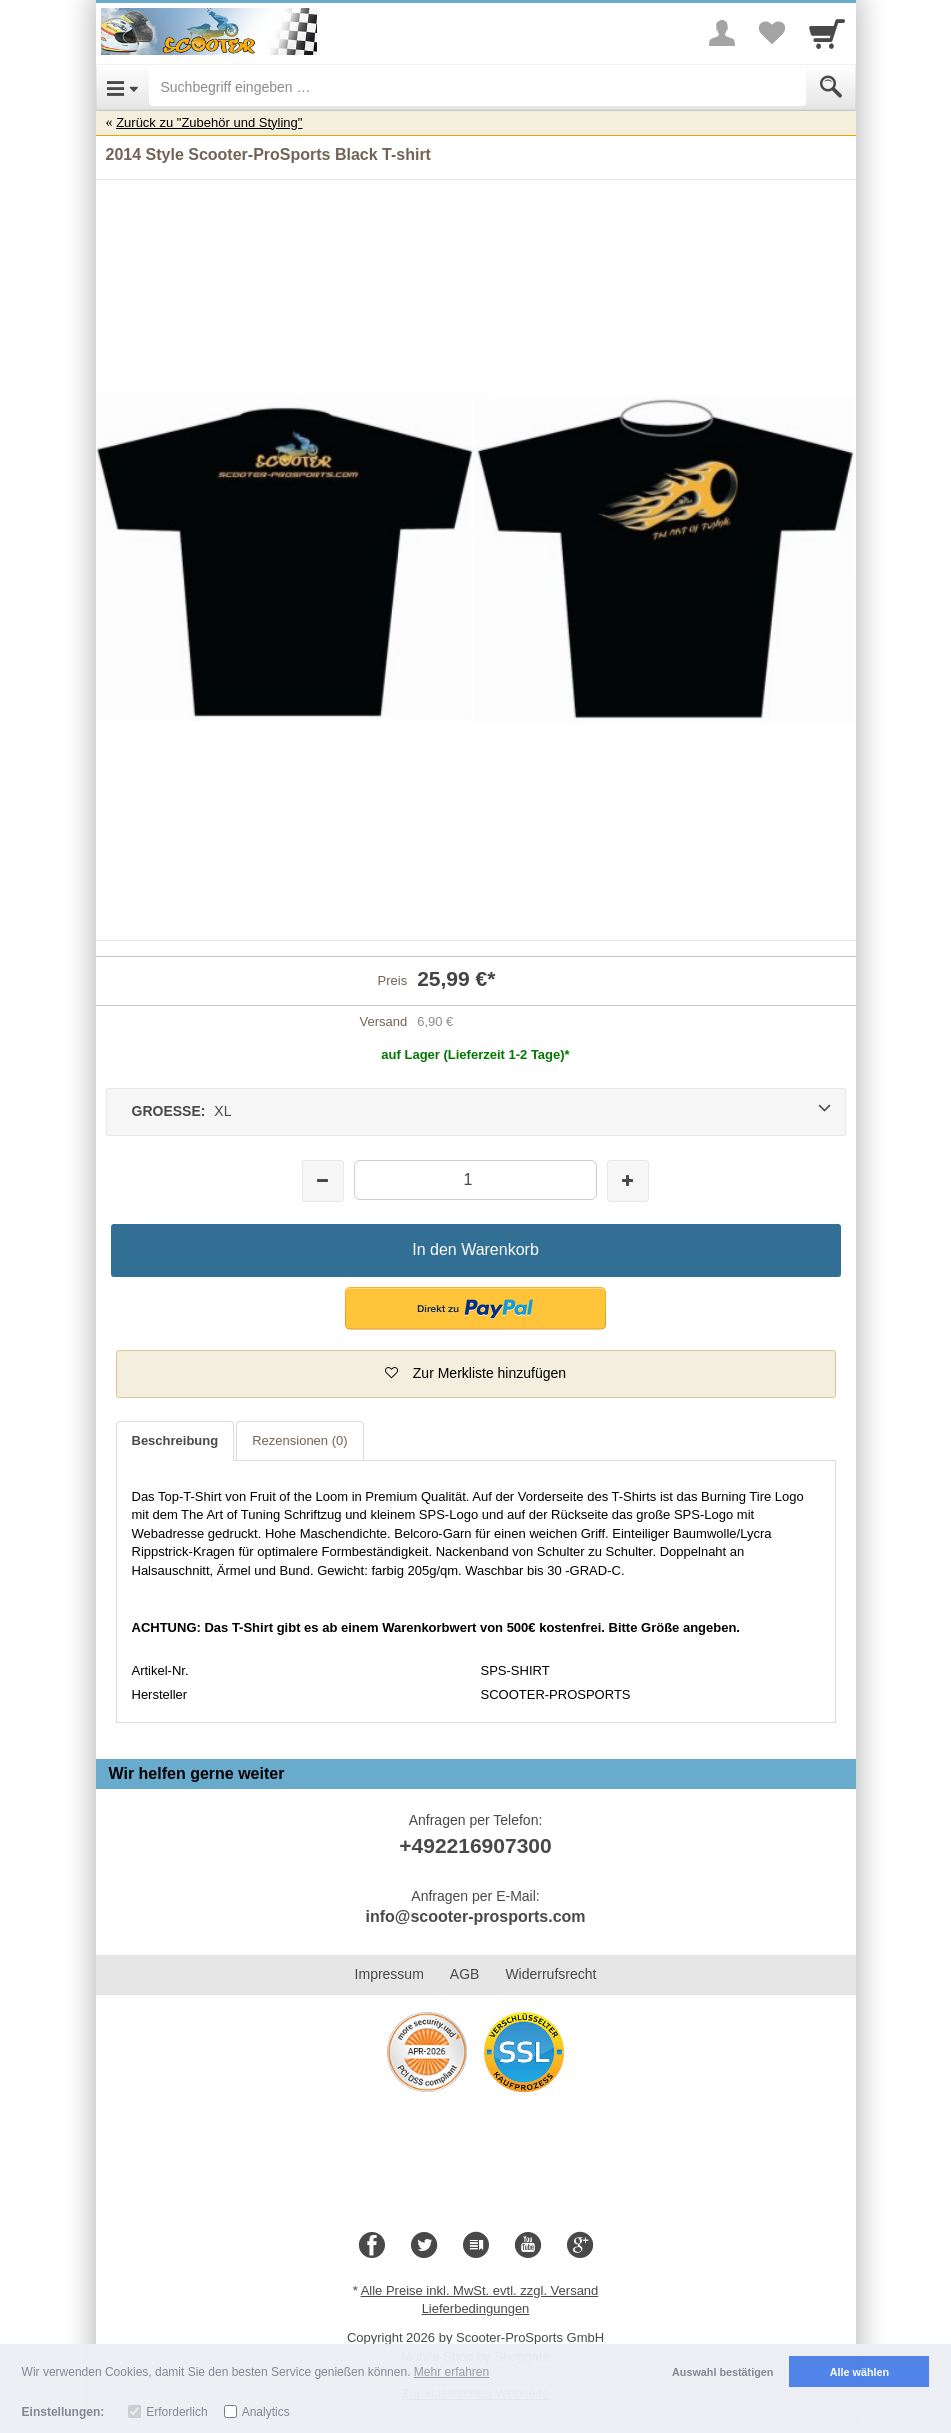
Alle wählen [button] (859, 2372)
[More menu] (722, 33)
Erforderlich (176, 2412)
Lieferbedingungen (476, 2308)
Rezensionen (299, 1440)
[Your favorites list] (772, 33)
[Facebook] (372, 2246)
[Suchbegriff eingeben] (477, 87)
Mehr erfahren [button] (451, 2372)
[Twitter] (424, 2246)
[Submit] (831, 87)
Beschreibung (175, 1440)
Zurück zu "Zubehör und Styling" (209, 122)
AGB (465, 1974)
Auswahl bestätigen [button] (722, 2372)
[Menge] (475, 1179)
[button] (475, 1308)
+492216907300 (475, 1845)
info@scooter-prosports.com (475, 1916)
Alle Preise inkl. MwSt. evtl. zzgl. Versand (480, 2290)
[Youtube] (528, 2246)
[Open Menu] (122, 87)
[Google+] (580, 2246)
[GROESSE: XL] (476, 1112)
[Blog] (476, 2246)
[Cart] (827, 33)
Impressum (389, 1974)
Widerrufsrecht (550, 1974)
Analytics (266, 2412)
